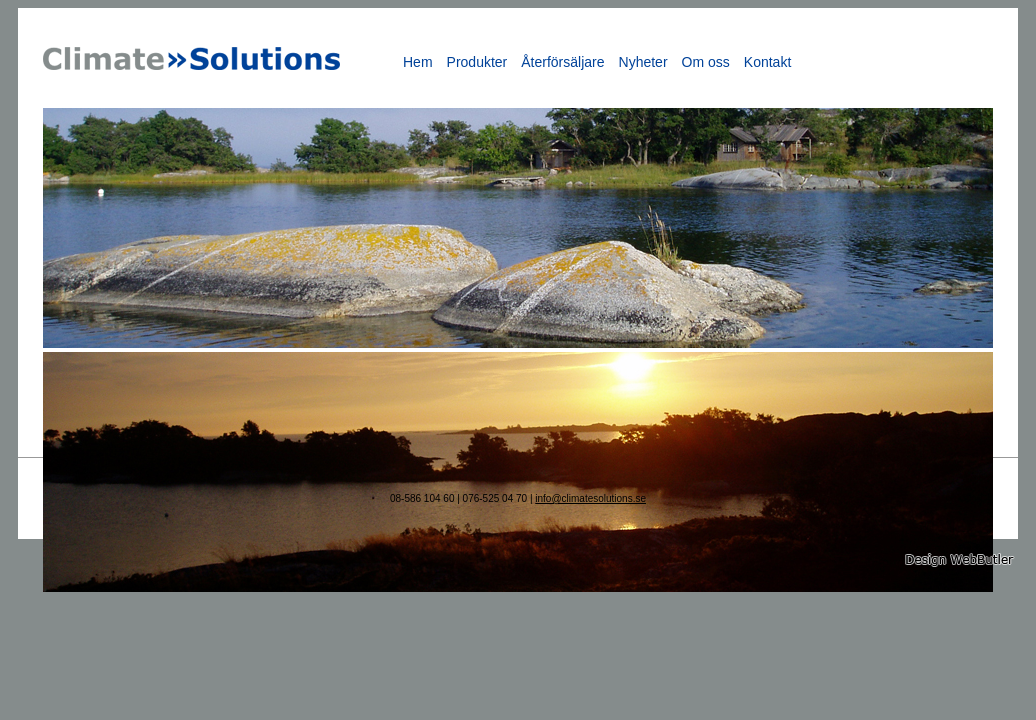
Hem (418, 62)
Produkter (477, 62)
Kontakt (767, 62)
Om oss (706, 62)
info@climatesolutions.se (590, 498)
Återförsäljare (562, 62)
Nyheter (643, 62)
